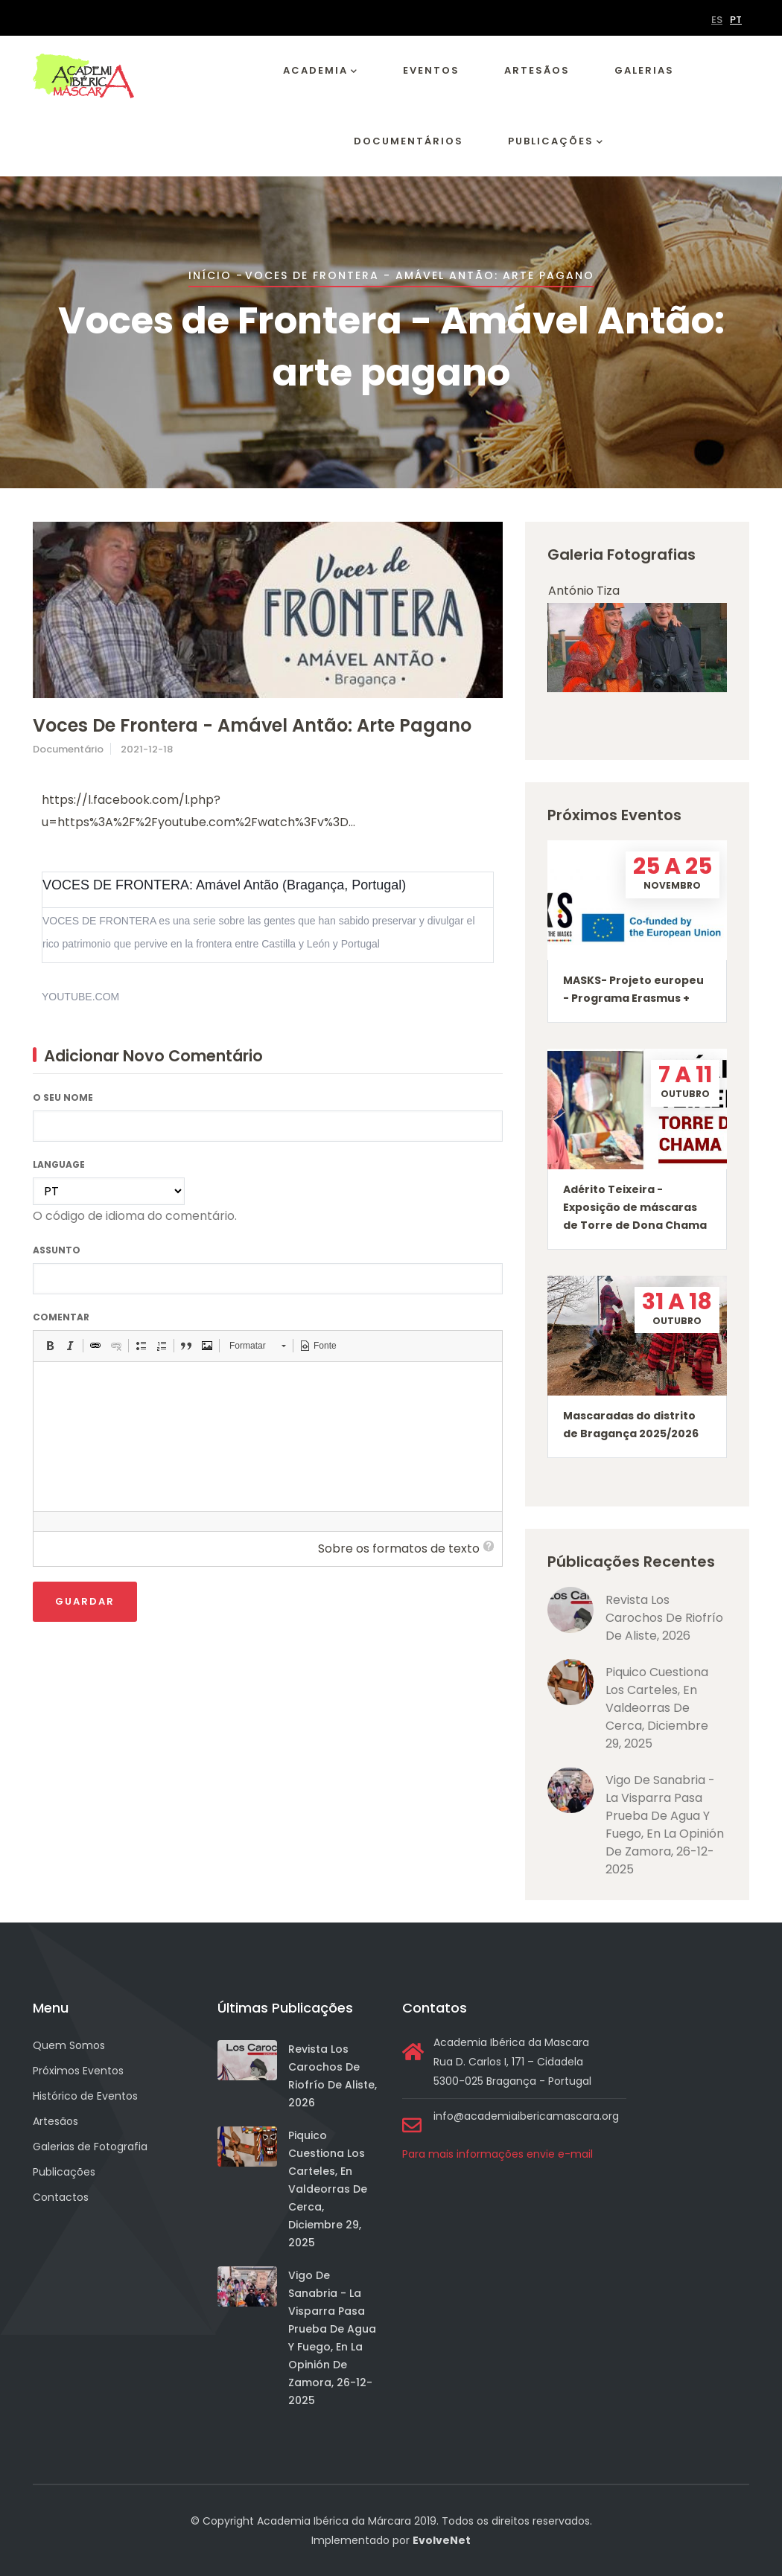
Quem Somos (69, 2045)
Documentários (408, 141)
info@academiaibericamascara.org (526, 2116)
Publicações (556, 142)
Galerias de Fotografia (90, 2146)
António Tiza (584, 590)
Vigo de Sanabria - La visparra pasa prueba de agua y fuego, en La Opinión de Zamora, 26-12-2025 (664, 1824)
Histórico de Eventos (85, 2095)
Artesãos (537, 70)
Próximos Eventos (78, 2070)
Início (210, 275)
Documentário (68, 749)
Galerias (644, 70)
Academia (320, 71)
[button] (49, 1345)
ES (716, 20)
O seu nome (63, 1097)
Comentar (61, 1317)
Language (59, 1164)
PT (736, 20)
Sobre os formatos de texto (399, 1548)
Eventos (431, 70)
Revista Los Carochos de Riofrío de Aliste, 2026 (664, 1617)
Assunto (56, 1250)
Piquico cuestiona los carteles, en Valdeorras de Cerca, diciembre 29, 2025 (656, 1707)
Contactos (61, 2197)
